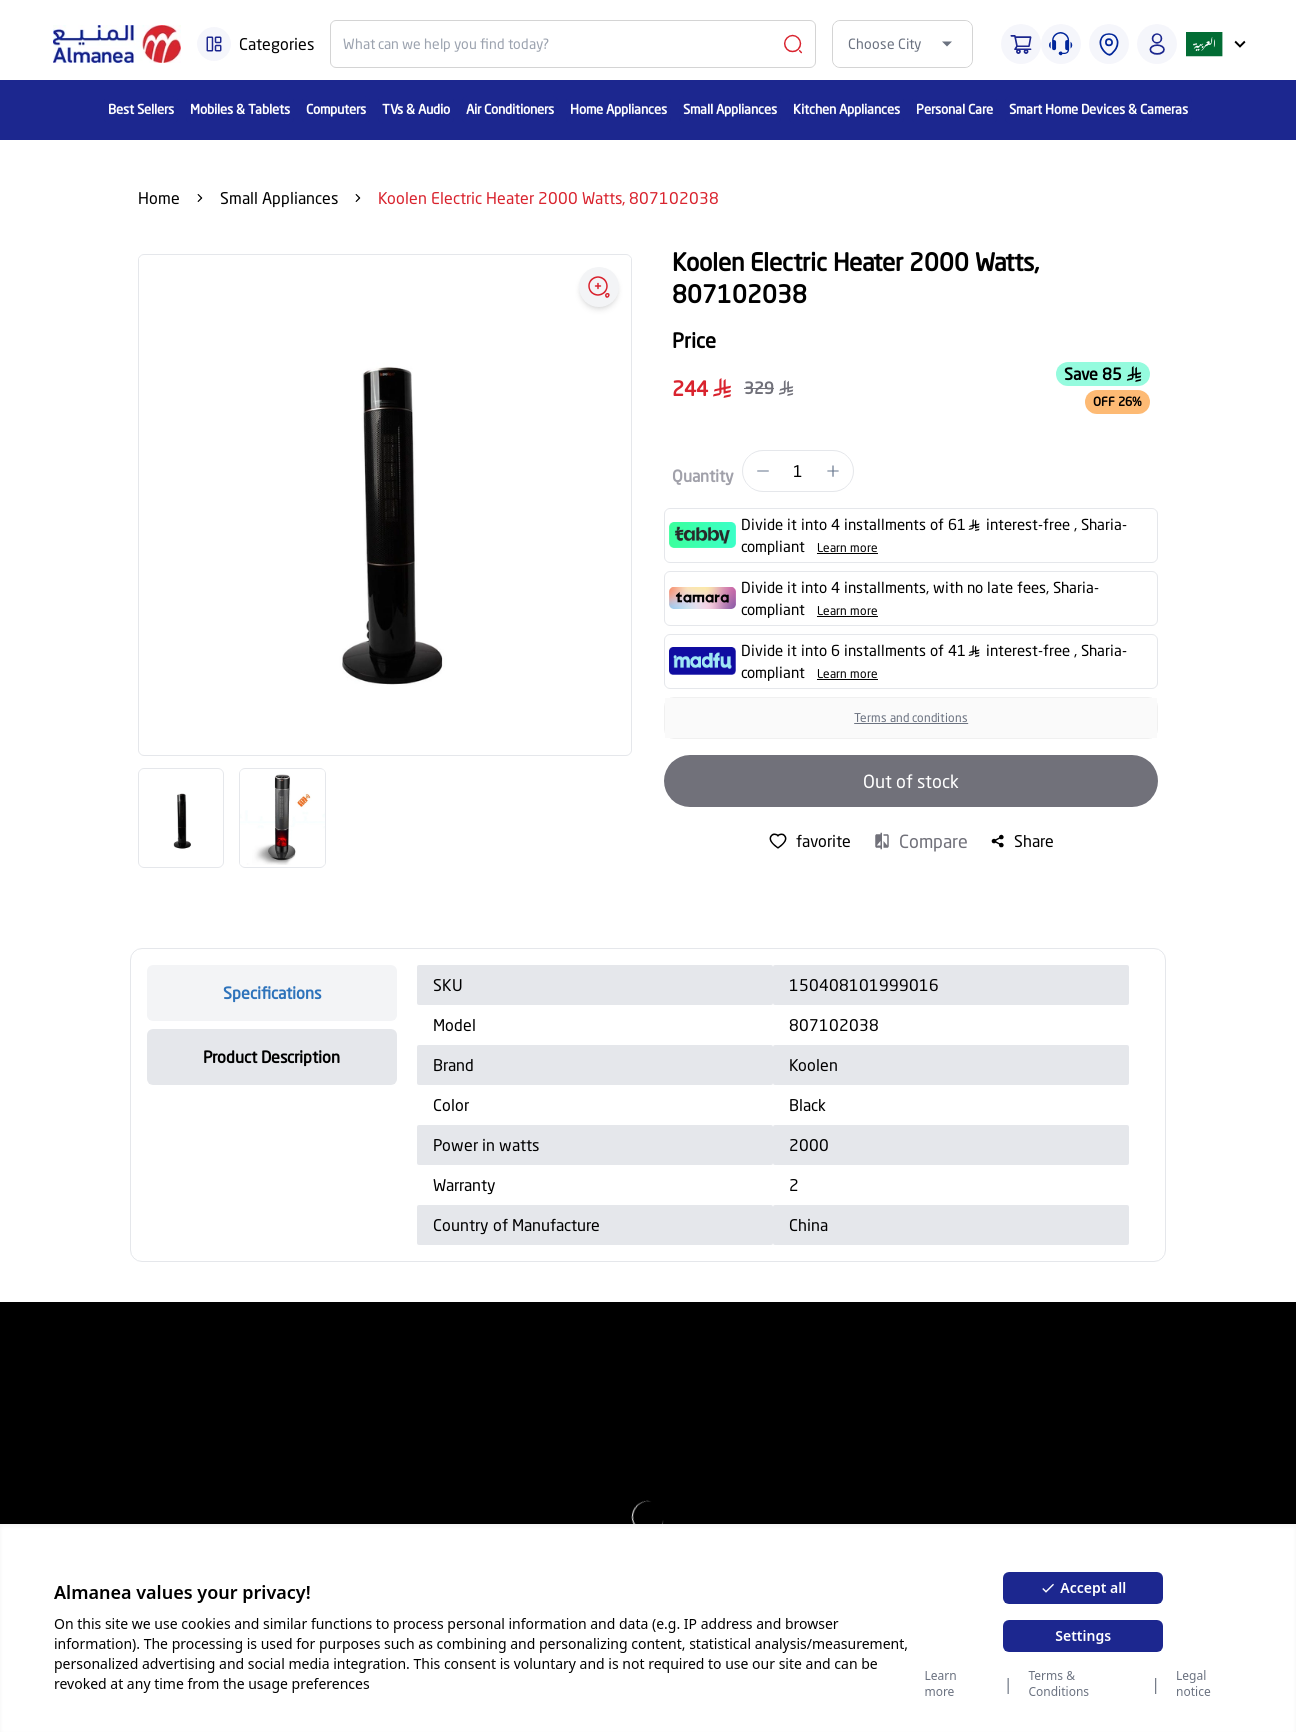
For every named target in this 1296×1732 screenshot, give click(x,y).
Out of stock (911, 781)
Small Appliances (279, 197)
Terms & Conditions (1058, 1684)
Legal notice (1193, 1684)
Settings (1083, 1635)
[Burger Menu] (214, 44)
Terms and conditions (911, 717)
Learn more (940, 1684)
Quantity (703, 475)
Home (159, 197)
